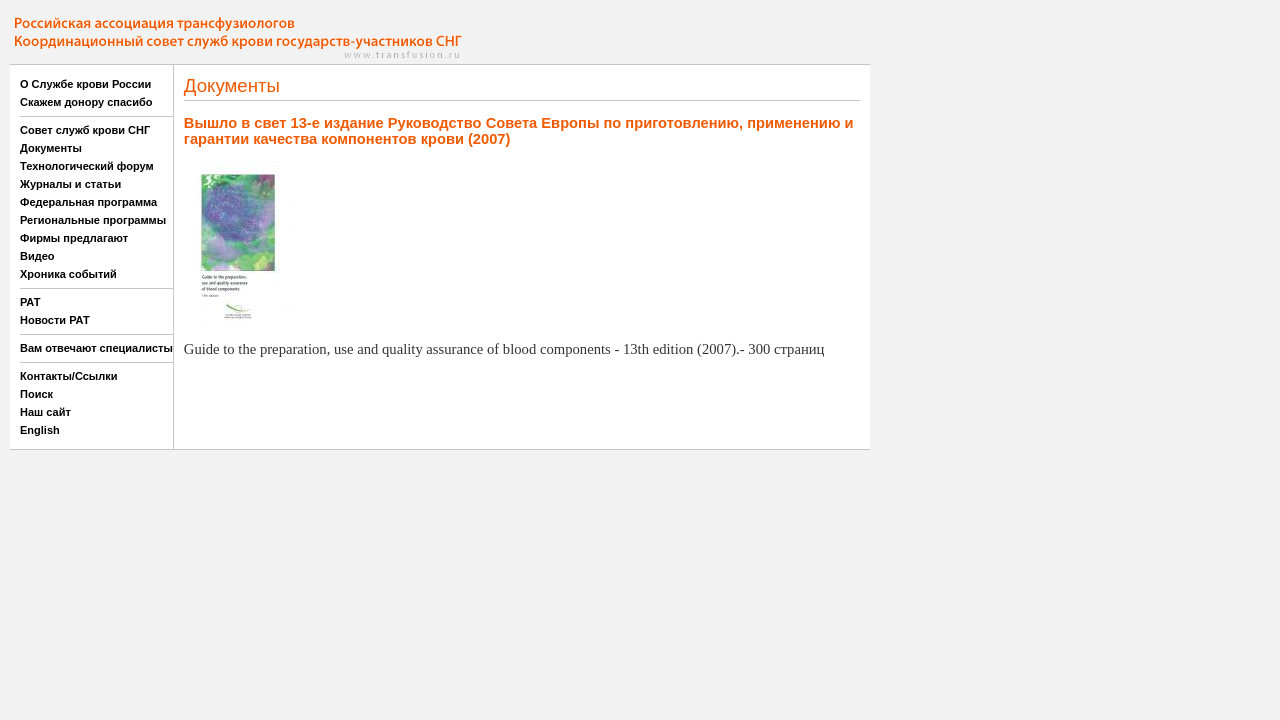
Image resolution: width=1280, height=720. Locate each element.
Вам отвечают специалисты (96, 348)
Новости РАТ (55, 320)
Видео (37, 256)
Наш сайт (45, 412)
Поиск (36, 394)
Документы (51, 148)
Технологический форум (87, 166)
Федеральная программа (88, 202)
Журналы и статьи (70, 184)
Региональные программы (93, 220)
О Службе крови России (85, 84)
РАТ (30, 302)
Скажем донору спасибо (86, 102)
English (40, 430)
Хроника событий (68, 274)
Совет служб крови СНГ (85, 130)
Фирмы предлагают (74, 238)
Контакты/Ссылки (69, 376)
